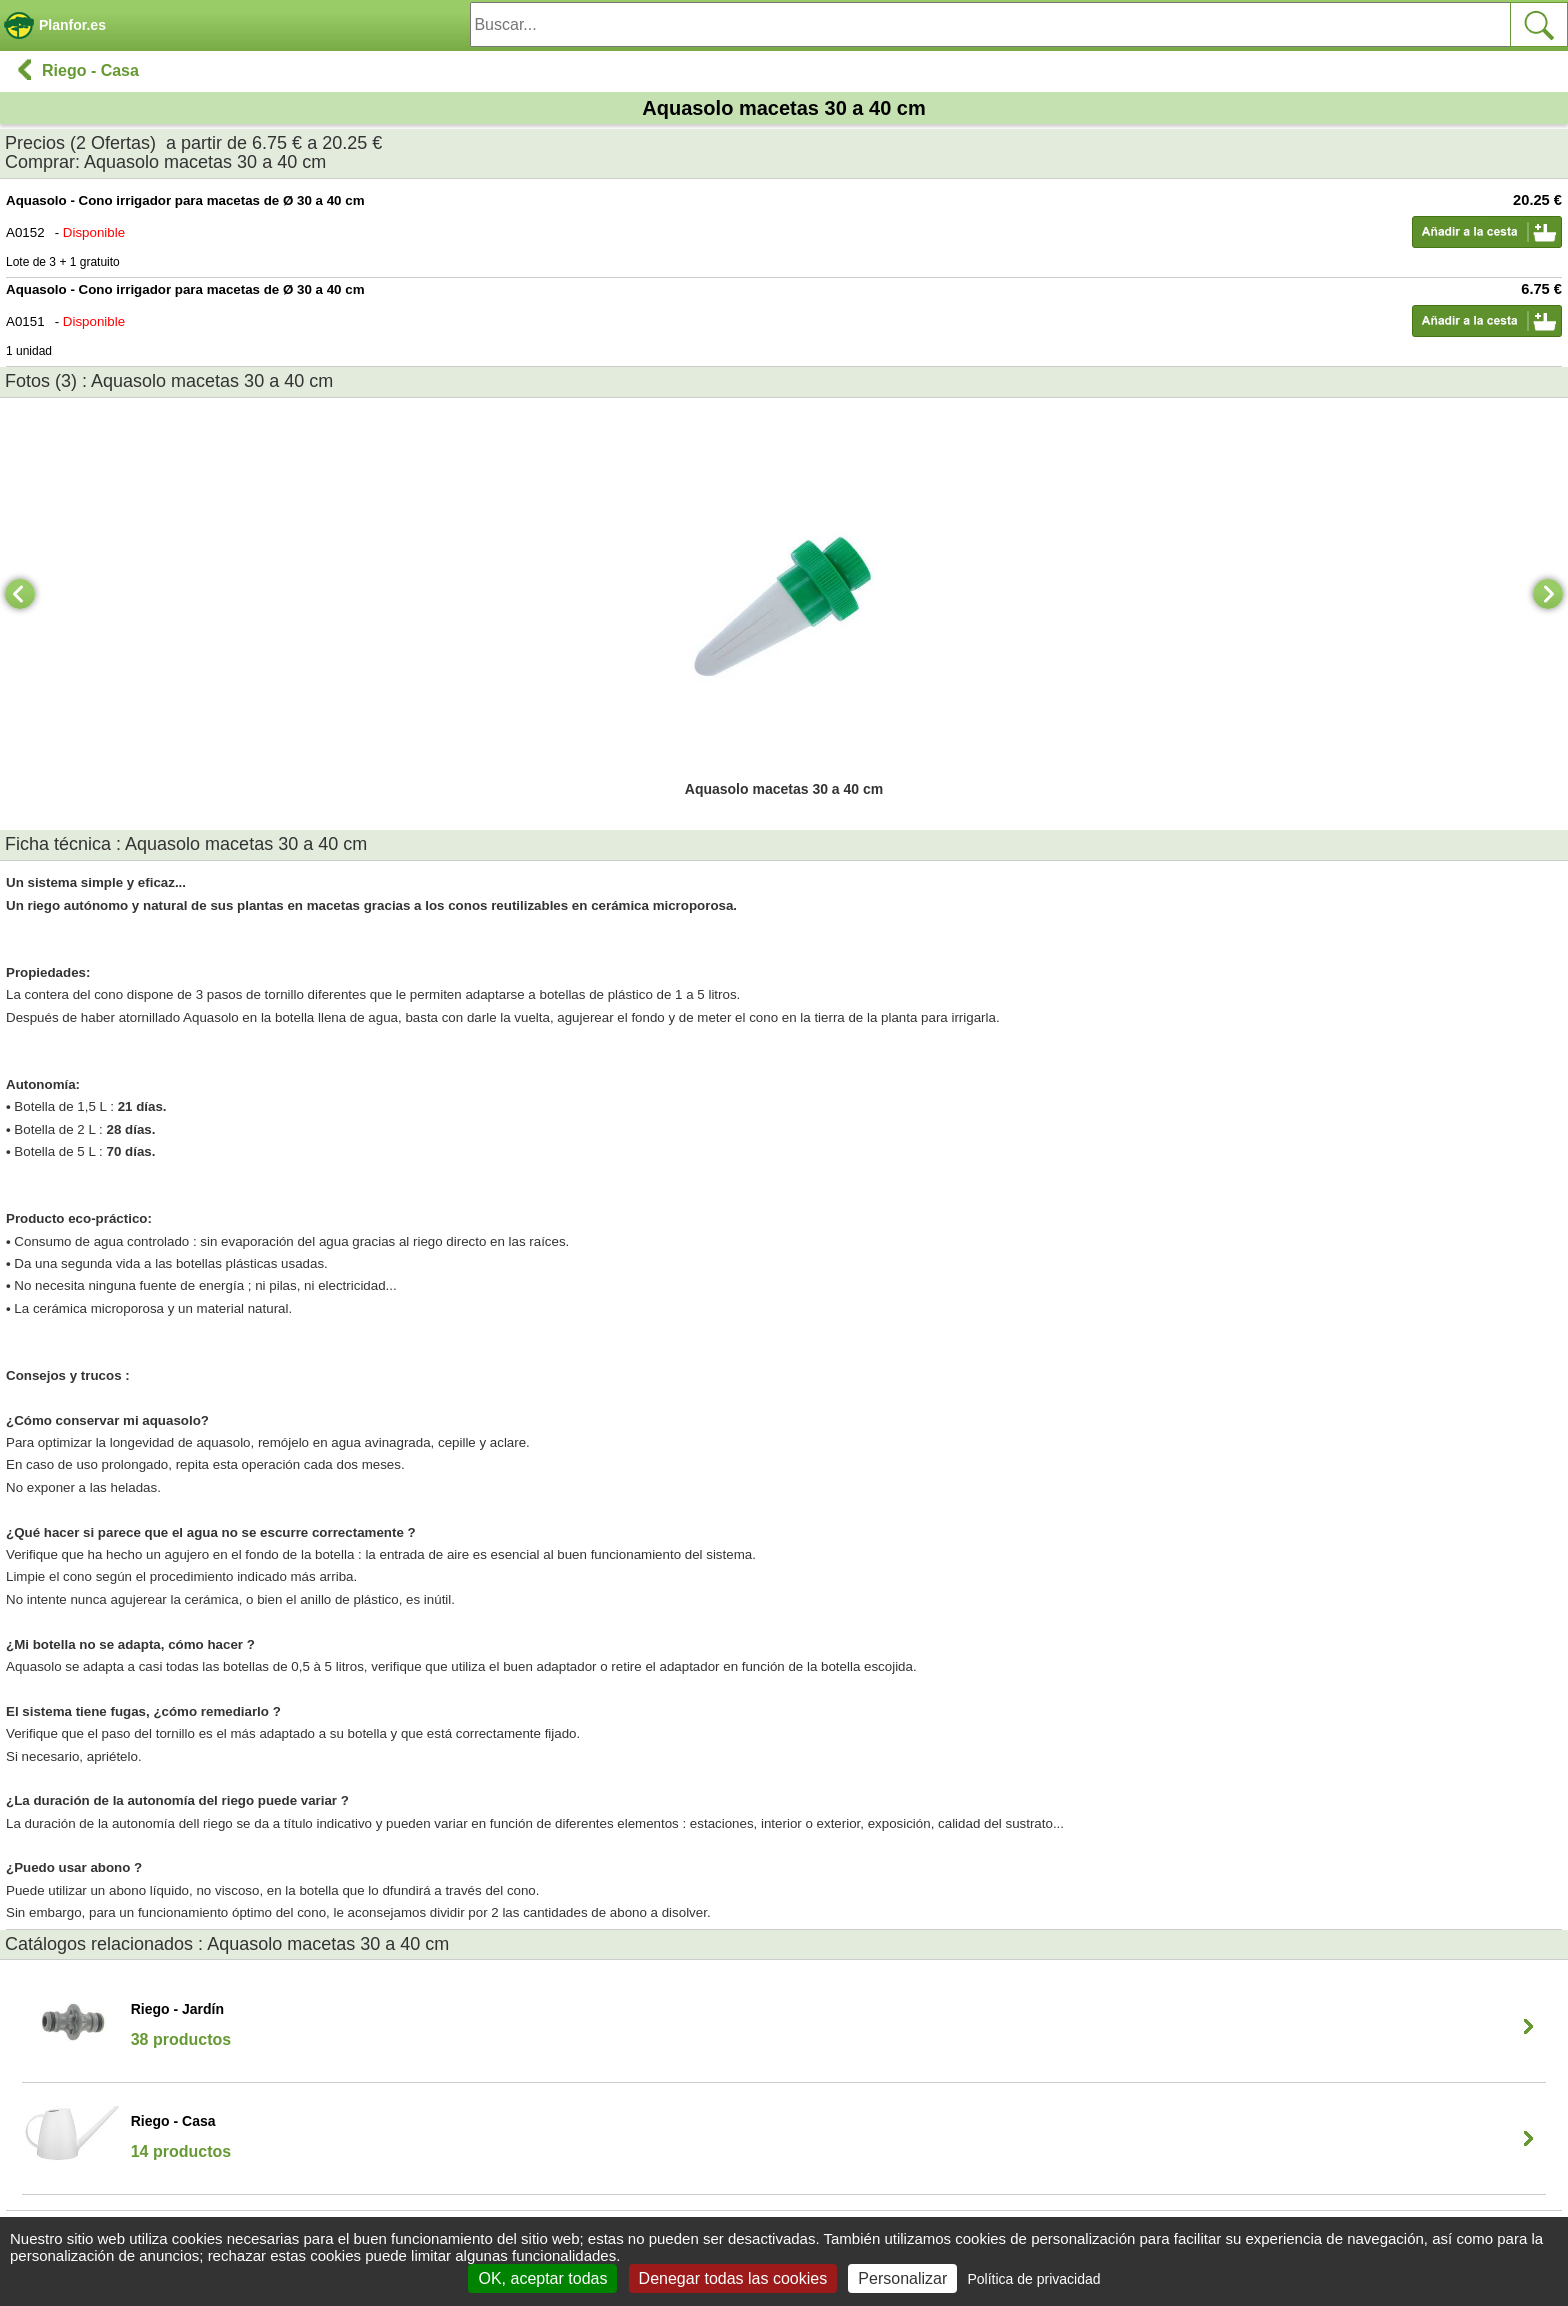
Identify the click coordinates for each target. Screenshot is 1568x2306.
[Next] (1548, 594)
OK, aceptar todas (542, 2278)
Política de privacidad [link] (1033, 2279)
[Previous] (20, 594)
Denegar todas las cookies (733, 2278)
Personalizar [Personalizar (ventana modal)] (902, 2278)
